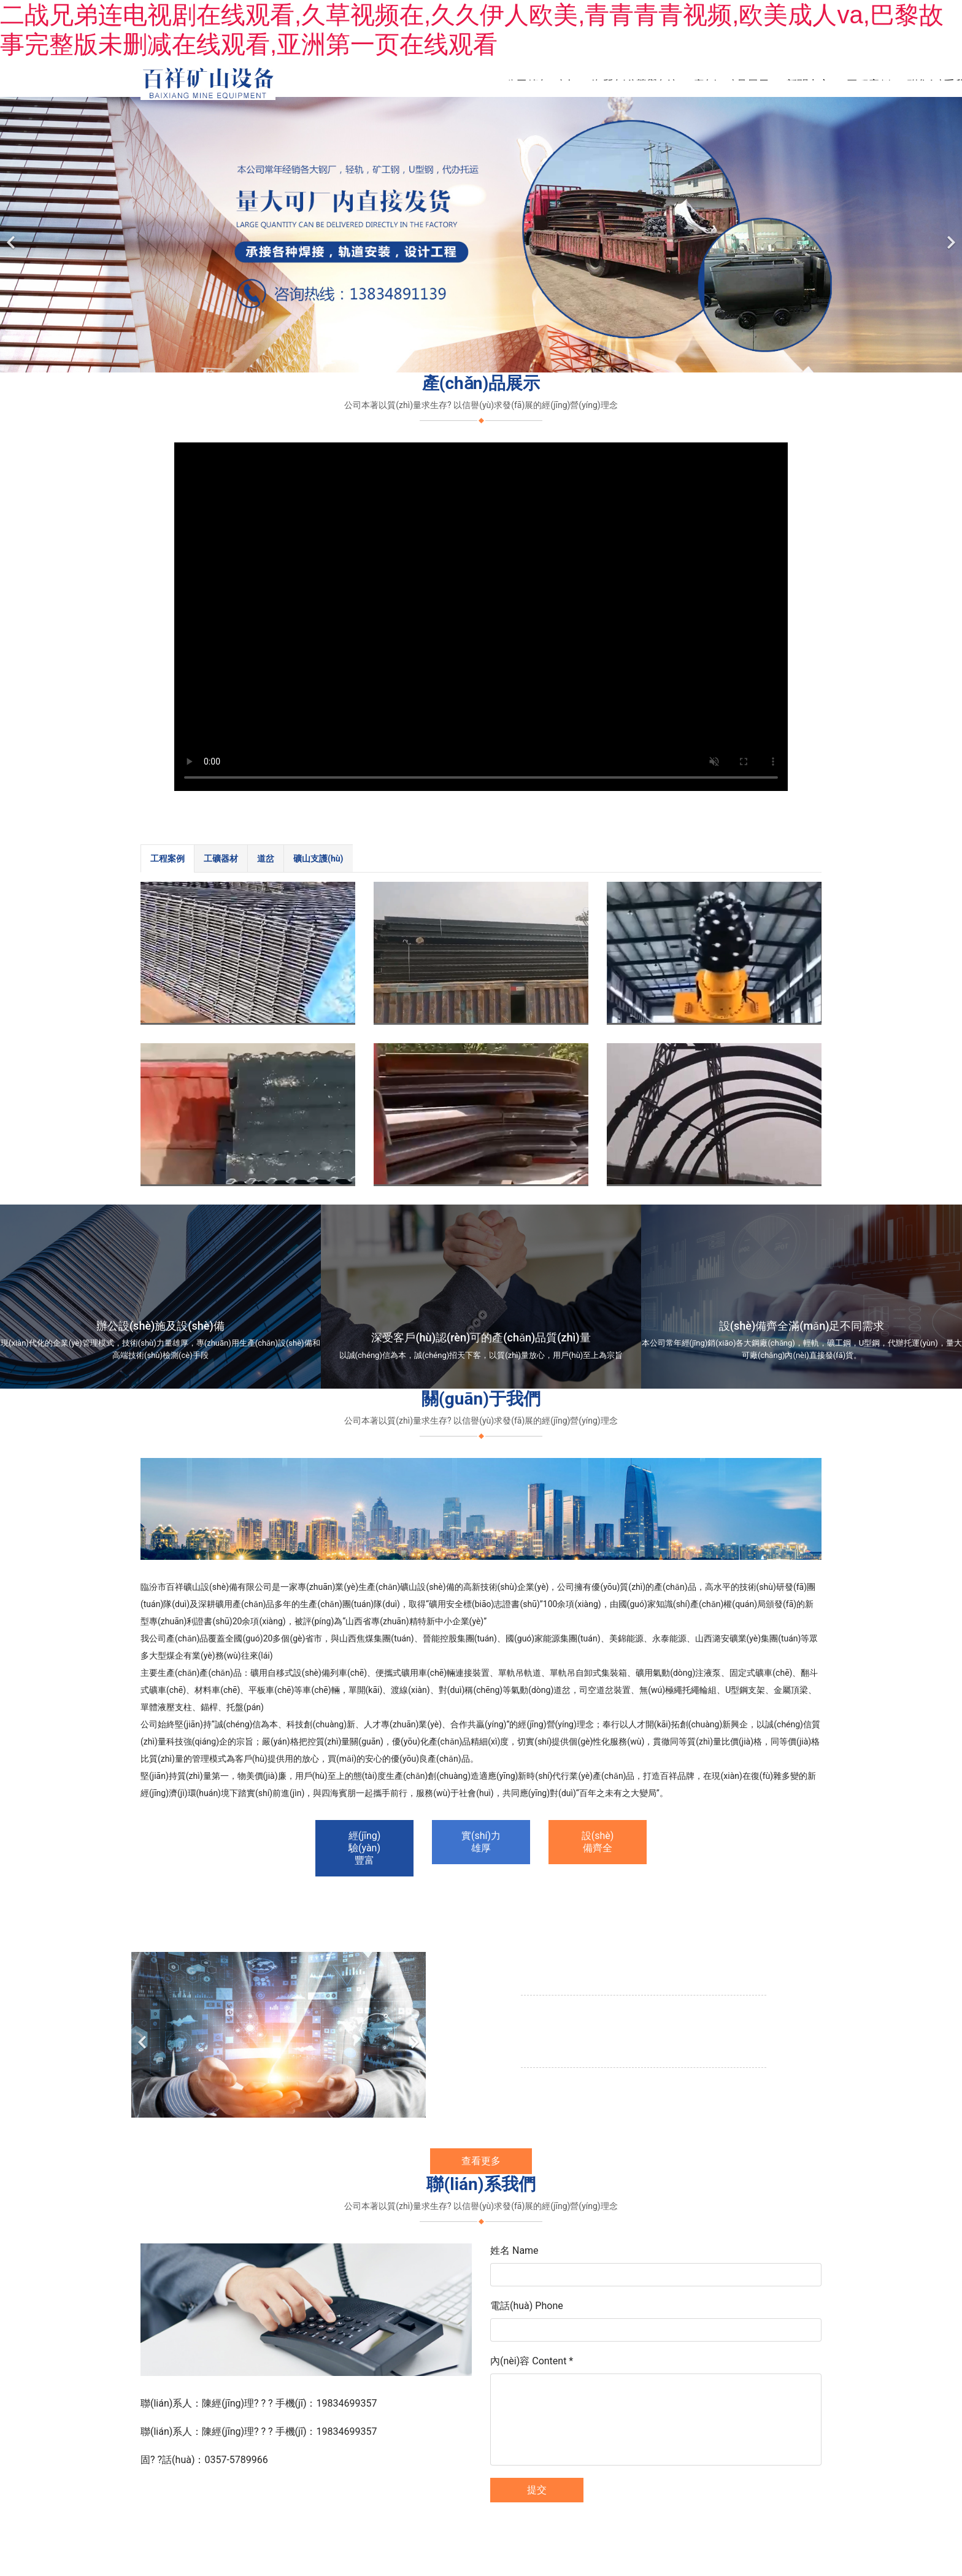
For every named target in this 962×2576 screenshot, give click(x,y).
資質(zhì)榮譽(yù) (634, 84)
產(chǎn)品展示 (731, 84)
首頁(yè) (468, 84)
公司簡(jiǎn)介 (540, 84)
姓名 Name (514, 2253)
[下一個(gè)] (949, 238)
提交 (537, 2493)
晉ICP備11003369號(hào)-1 (581, 2511)
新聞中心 (808, 84)
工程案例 (869, 84)
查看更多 (481, 2164)
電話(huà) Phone (526, 2309)
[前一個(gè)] (12, 238)
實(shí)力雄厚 (481, 1845)
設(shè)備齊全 (598, 1845)
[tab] (167, 861)
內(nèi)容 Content (531, 2364)
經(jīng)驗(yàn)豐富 (364, 1851)
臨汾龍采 (505, 2511)
